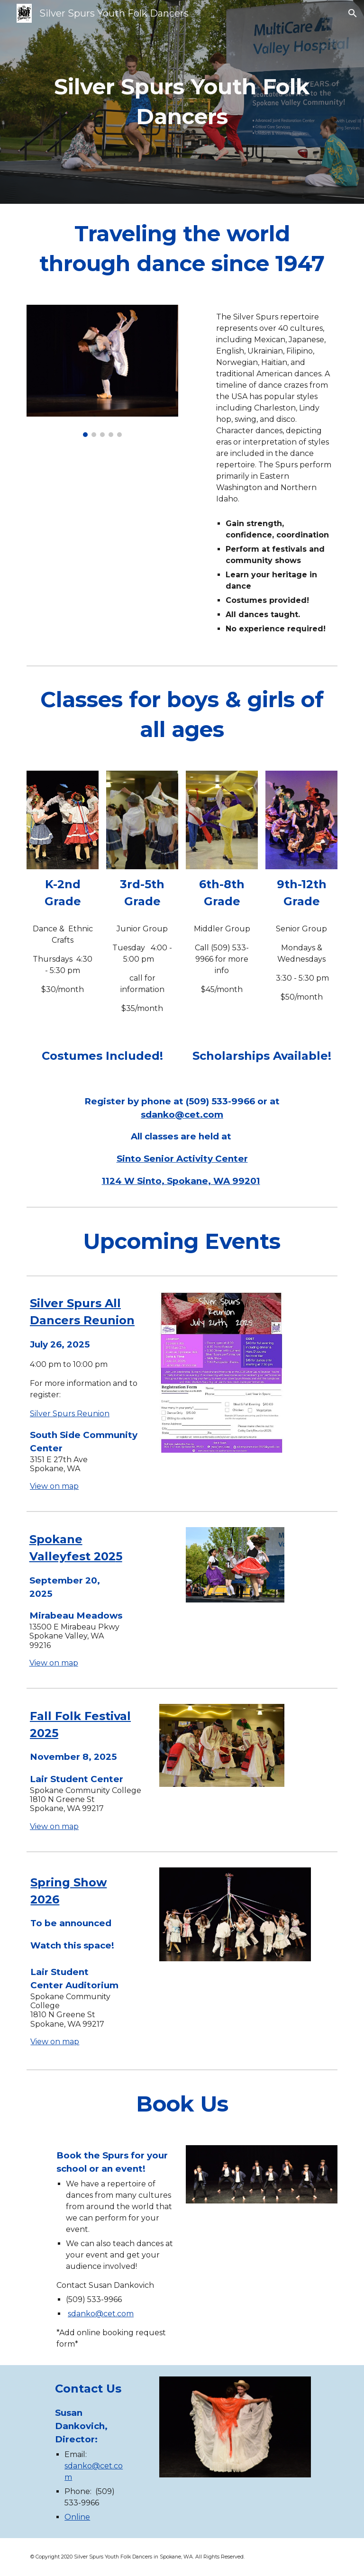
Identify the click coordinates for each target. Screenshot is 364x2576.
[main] (182, 101)
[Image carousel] (102, 371)
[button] (352, 13)
